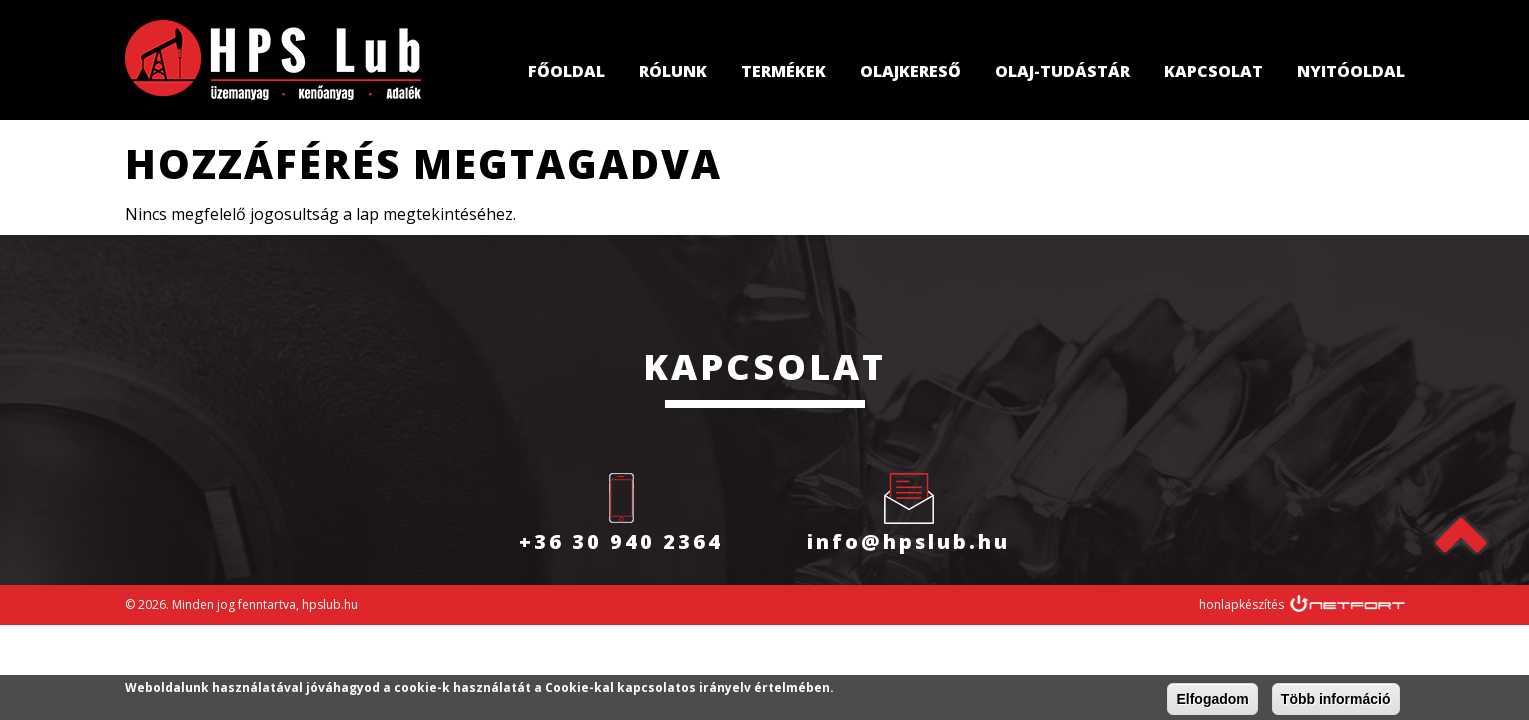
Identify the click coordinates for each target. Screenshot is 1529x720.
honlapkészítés (1241, 604)
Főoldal (566, 71)
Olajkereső (910, 71)
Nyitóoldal (1351, 71)
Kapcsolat (1213, 71)
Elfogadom (1212, 700)
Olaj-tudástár (1062, 71)
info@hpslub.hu (908, 541)
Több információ (1336, 700)
